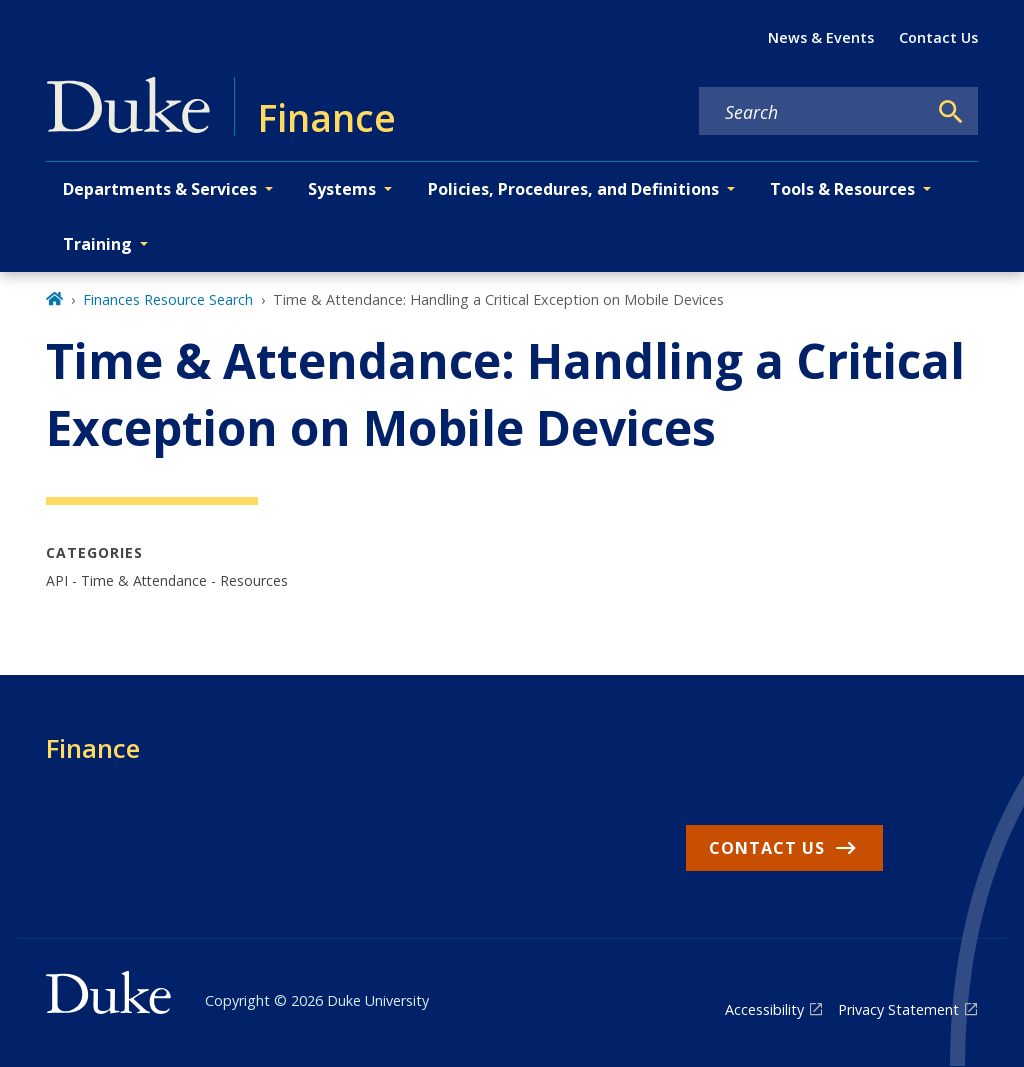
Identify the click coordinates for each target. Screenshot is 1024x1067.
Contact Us (938, 37)
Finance (93, 748)
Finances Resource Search (168, 299)
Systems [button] (342, 189)
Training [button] (97, 244)
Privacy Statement (898, 1009)
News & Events (821, 37)
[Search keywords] (813, 112)
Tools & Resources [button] (842, 189)
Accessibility (764, 1009)
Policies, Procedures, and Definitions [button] (573, 189)
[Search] (951, 112)
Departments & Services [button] (160, 189)
